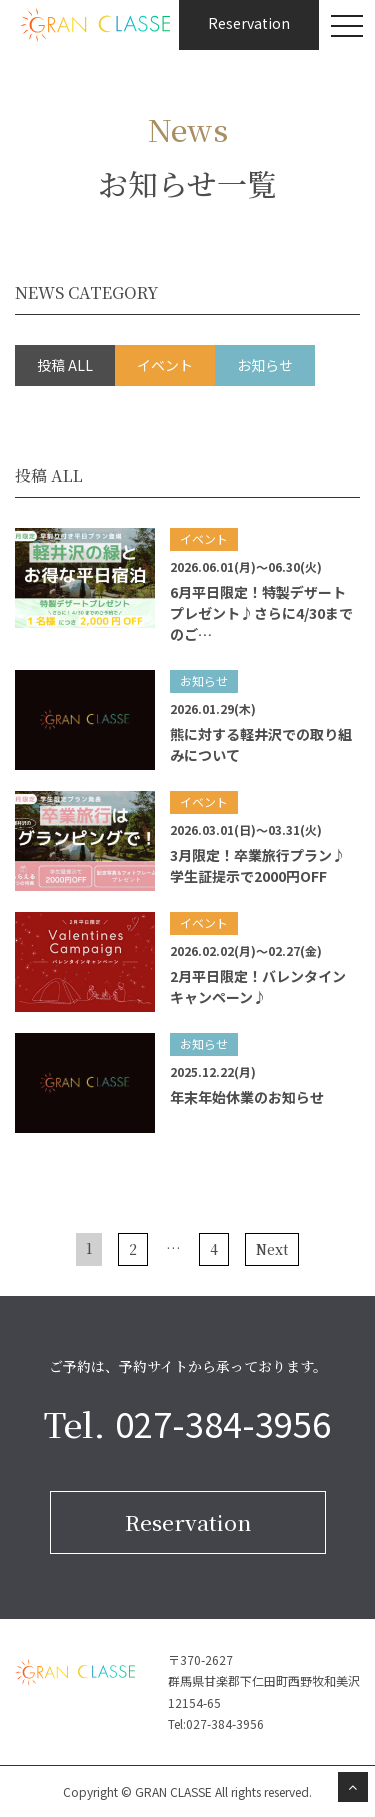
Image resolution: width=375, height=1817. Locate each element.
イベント (165, 365)
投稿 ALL (65, 365)
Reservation (188, 1522)
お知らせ (265, 365)
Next (272, 1249)
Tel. (187, 1424)
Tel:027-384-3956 (216, 1723)
